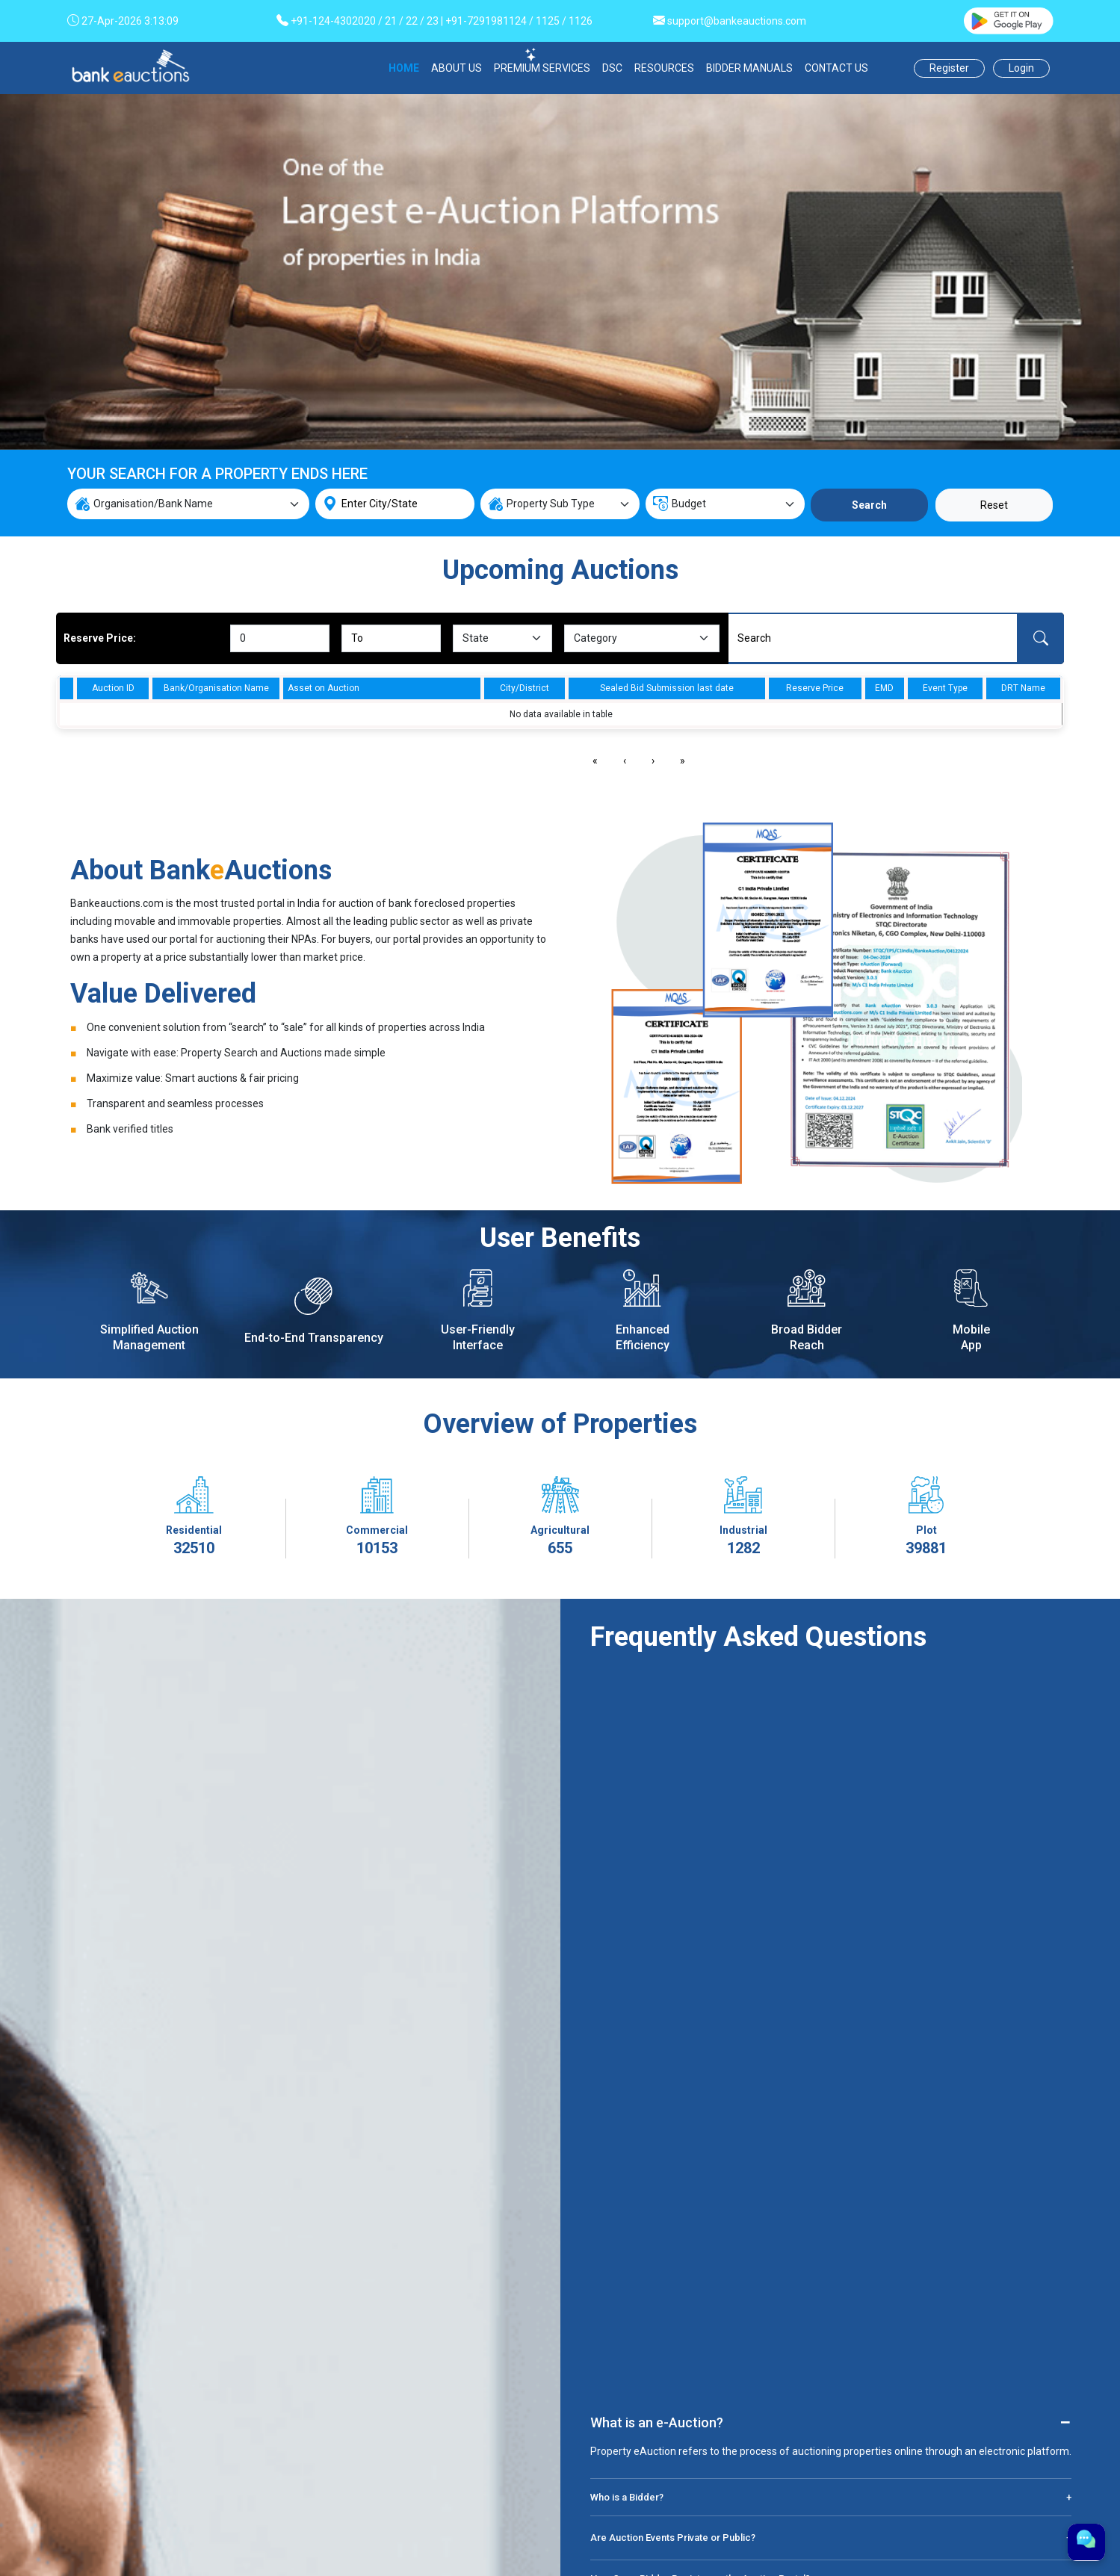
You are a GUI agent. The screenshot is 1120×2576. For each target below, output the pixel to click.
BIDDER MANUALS (749, 68)
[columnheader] (66, 688)
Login (1021, 68)
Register (949, 68)
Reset (994, 505)
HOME (404, 68)
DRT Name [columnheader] (1023, 688)
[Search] (872, 638)
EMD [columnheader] (884, 688)
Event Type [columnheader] (945, 688)
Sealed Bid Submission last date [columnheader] (667, 688)
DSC (612, 68)
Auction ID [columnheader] (113, 688)
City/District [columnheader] (524, 688)
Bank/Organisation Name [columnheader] (216, 688)
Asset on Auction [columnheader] (323, 688)
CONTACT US (836, 68)
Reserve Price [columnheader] (815, 688)
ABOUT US (456, 68)
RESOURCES (664, 68)
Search (869, 505)
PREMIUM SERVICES (542, 68)
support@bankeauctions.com (736, 21)
